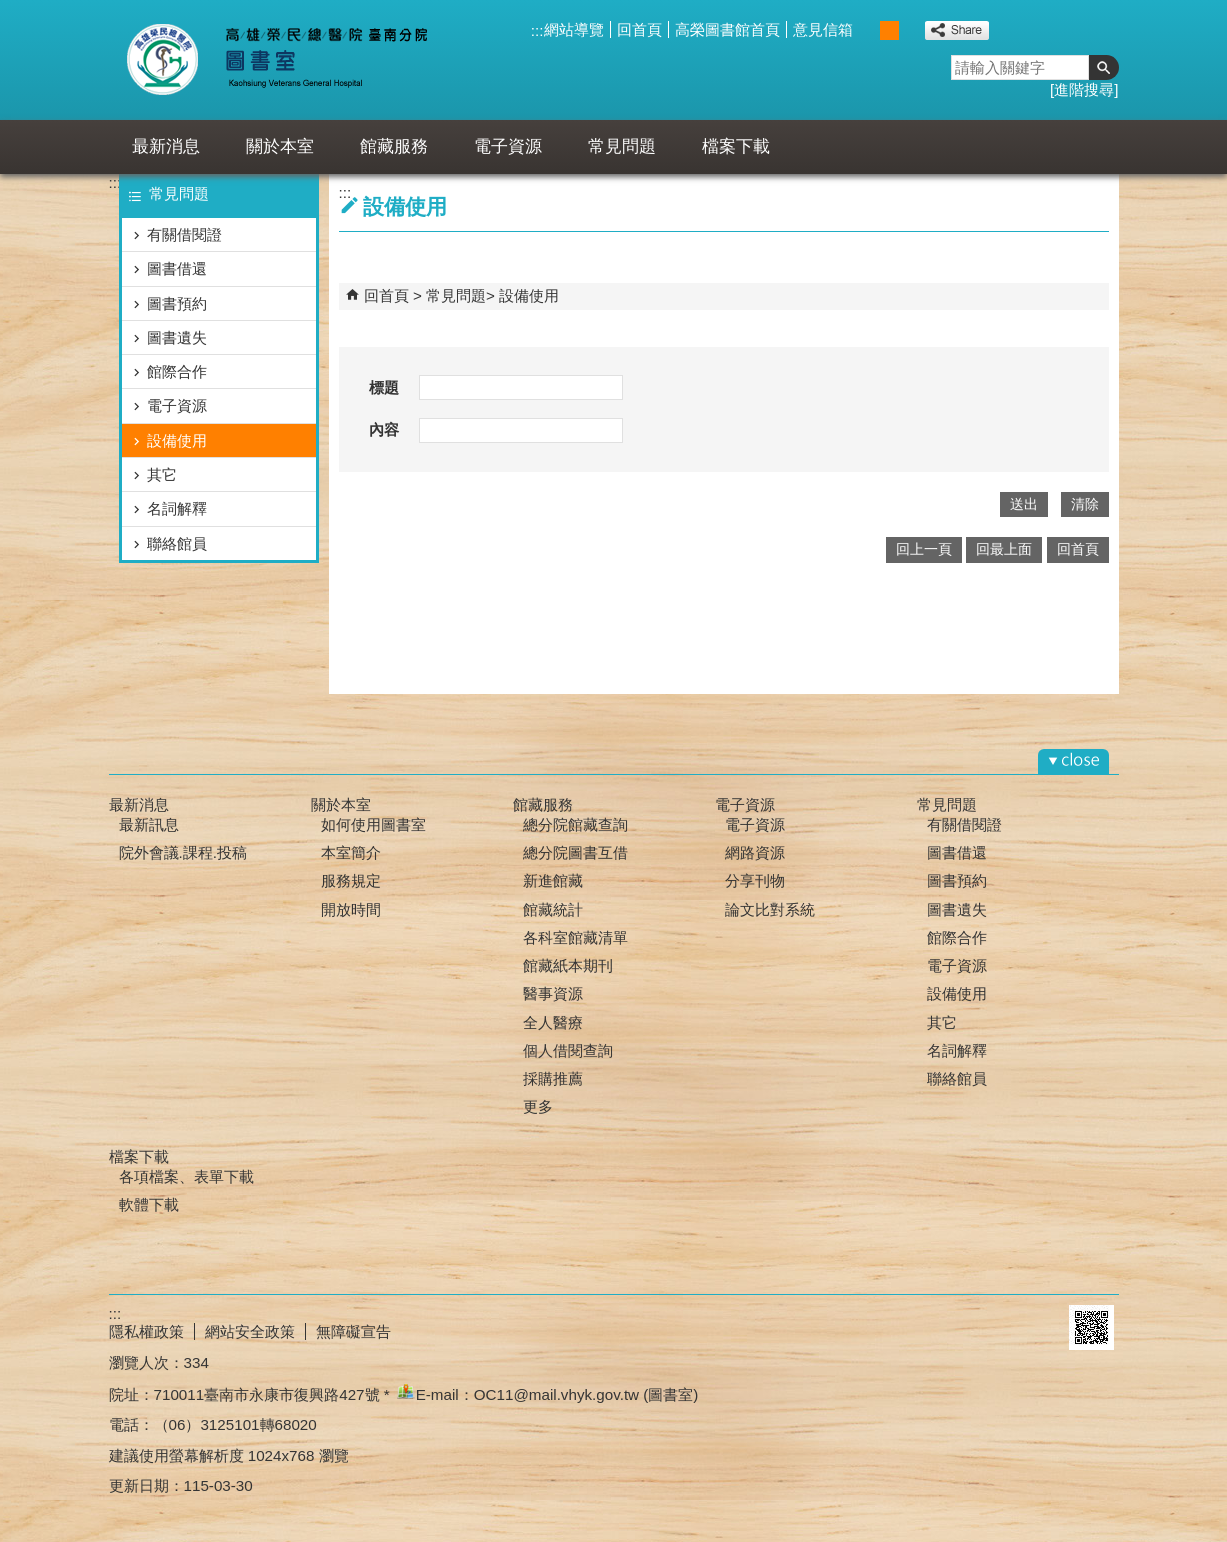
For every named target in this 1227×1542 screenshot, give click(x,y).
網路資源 (755, 852)
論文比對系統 (770, 909)
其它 (162, 474)
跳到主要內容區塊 (10, 10)
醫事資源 (553, 993)
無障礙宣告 (353, 1331)
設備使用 (177, 440)
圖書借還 (177, 268)
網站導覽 (574, 29)
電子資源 (508, 146)
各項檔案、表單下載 (186, 1176)
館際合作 (177, 371)
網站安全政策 (250, 1331)
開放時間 (351, 909)
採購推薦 (553, 1078)
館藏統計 (553, 909)
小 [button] (868, 30)
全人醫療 (553, 1022)
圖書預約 (177, 303)
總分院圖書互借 (575, 852)
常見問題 (622, 146)
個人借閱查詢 (568, 1050)
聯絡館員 (177, 543)
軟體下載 (149, 1204)
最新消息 (166, 146)
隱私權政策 (146, 1331)
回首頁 (639, 29)
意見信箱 (823, 29)
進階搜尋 (1084, 89)
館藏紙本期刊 (568, 965)
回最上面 (1004, 549)
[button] (1104, 67)
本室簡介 (351, 852)
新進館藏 (553, 880)
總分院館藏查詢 (575, 824)
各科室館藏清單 (575, 937)
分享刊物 (755, 880)
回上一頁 (924, 549)
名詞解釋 (177, 508)
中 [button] (889, 30)
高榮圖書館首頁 (727, 29)
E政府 (1037, 1327)
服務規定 (351, 880)
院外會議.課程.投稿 (183, 852)
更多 (538, 1106)
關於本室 (280, 146)
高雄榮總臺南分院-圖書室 (292, 60)
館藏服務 (394, 146)
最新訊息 (149, 824)
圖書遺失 (177, 337)
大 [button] (910, 30)
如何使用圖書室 (373, 824)
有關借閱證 (184, 234)
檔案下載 (736, 146)
